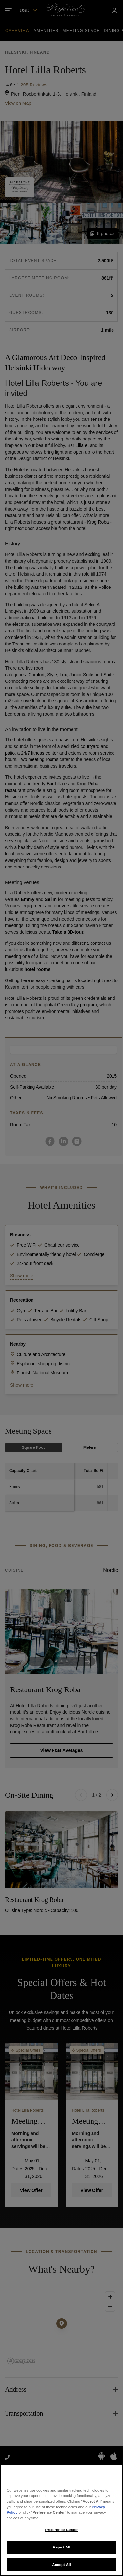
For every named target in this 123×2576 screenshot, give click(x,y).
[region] (61, 2520)
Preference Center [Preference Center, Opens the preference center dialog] (61, 2530)
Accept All (61, 2565)
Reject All (61, 2547)
